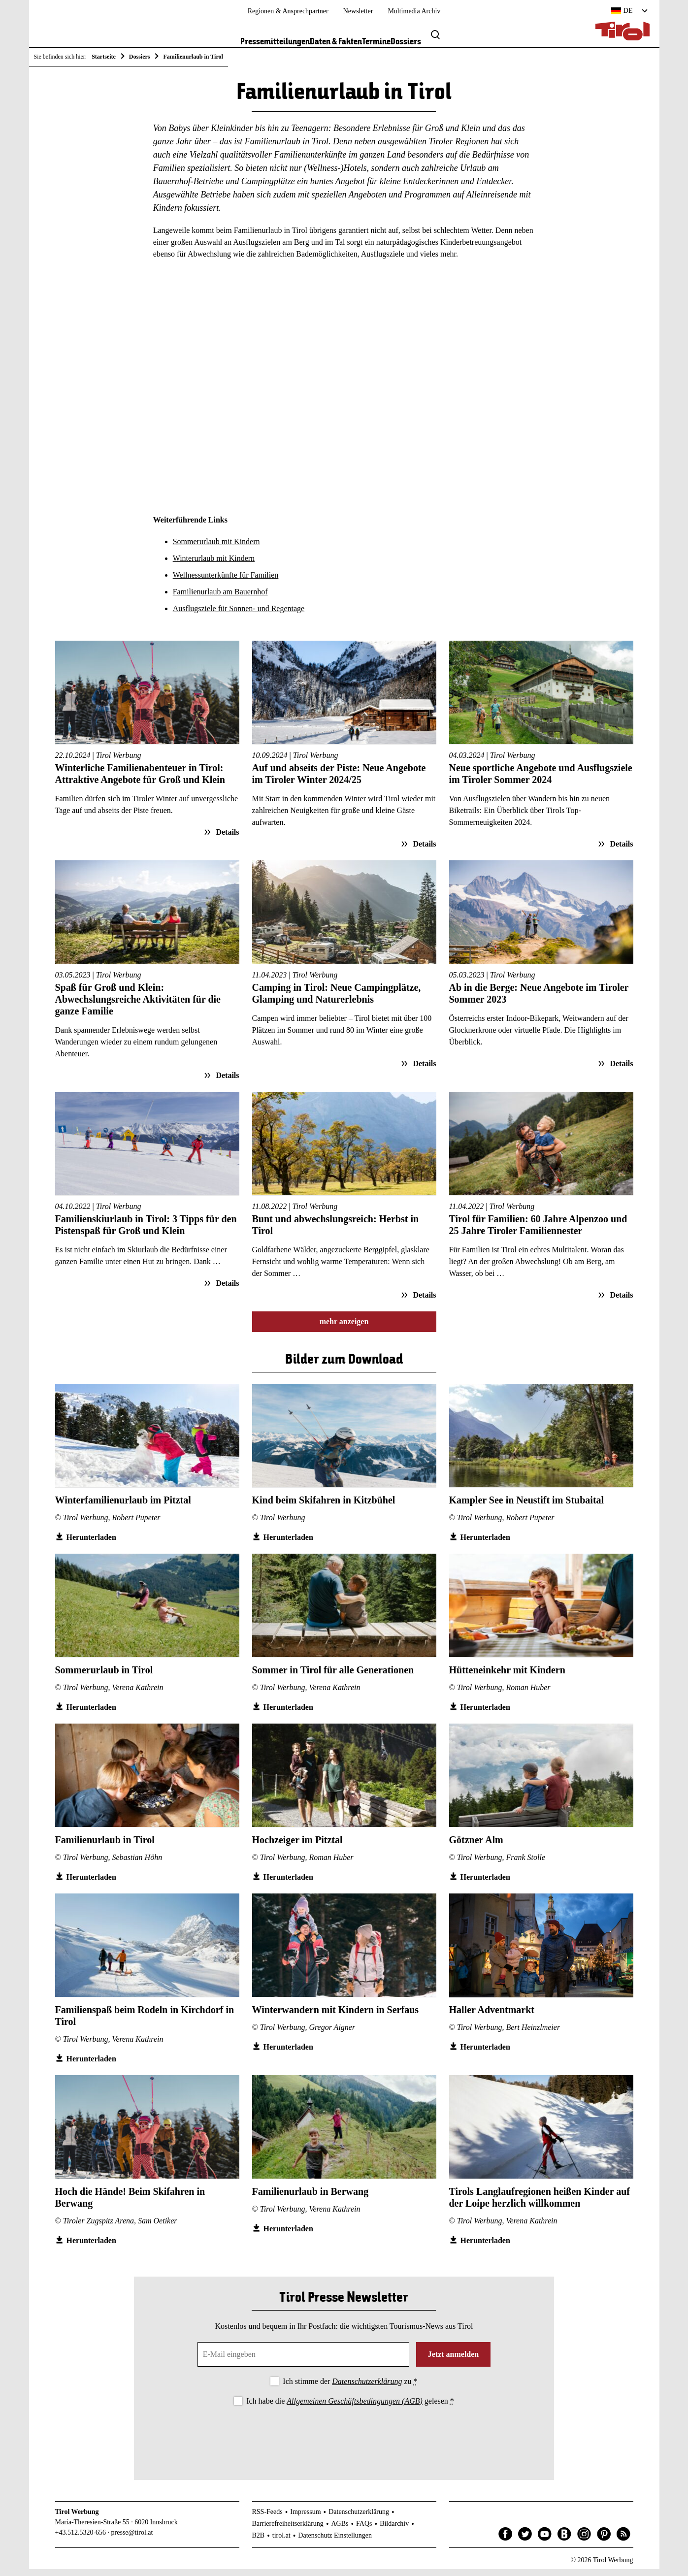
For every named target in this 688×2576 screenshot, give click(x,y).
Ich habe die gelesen (350, 2407)
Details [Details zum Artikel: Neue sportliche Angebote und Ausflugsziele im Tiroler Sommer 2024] (620, 850)
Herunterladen (91, 1543)
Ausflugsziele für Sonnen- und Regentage (238, 615)
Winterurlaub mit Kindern (214, 565)
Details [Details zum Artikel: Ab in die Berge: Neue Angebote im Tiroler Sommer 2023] (620, 1070)
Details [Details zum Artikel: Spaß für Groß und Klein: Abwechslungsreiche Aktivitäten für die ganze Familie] (226, 1081)
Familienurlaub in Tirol (105, 1846)
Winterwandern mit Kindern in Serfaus (335, 2016)
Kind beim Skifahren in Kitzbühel (323, 1506)
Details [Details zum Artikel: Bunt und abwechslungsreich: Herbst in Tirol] (423, 1301)
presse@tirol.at (132, 2539)
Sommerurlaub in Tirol (104, 1676)
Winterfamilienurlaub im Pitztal (123, 1506)
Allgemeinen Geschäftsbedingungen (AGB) (354, 2407)
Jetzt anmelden (453, 2361)
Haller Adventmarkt (492, 2016)
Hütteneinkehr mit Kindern (507, 1676)
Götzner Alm (476, 1846)
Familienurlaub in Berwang (310, 2197)
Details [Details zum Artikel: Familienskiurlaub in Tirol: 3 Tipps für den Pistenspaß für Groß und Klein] (226, 1289)
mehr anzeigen (344, 1328)
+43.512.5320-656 (80, 2539)
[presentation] (344, 2441)
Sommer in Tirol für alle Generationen (333, 1676)
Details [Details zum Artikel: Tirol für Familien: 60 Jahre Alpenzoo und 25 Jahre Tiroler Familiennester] (620, 1301)
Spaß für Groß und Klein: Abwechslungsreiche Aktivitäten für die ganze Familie (138, 1006)
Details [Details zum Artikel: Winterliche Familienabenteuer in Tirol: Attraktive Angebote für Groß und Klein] (226, 838)
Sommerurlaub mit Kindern (216, 548)
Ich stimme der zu (350, 2388)
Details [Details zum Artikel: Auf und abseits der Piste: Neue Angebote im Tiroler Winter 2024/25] (423, 850)
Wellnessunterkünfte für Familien (226, 582)
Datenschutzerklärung (367, 2388)
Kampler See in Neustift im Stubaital (526, 1506)
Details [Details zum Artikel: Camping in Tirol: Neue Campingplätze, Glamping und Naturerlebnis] (423, 1070)
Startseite (104, 56)
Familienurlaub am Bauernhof (220, 598)
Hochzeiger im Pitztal (297, 1846)
